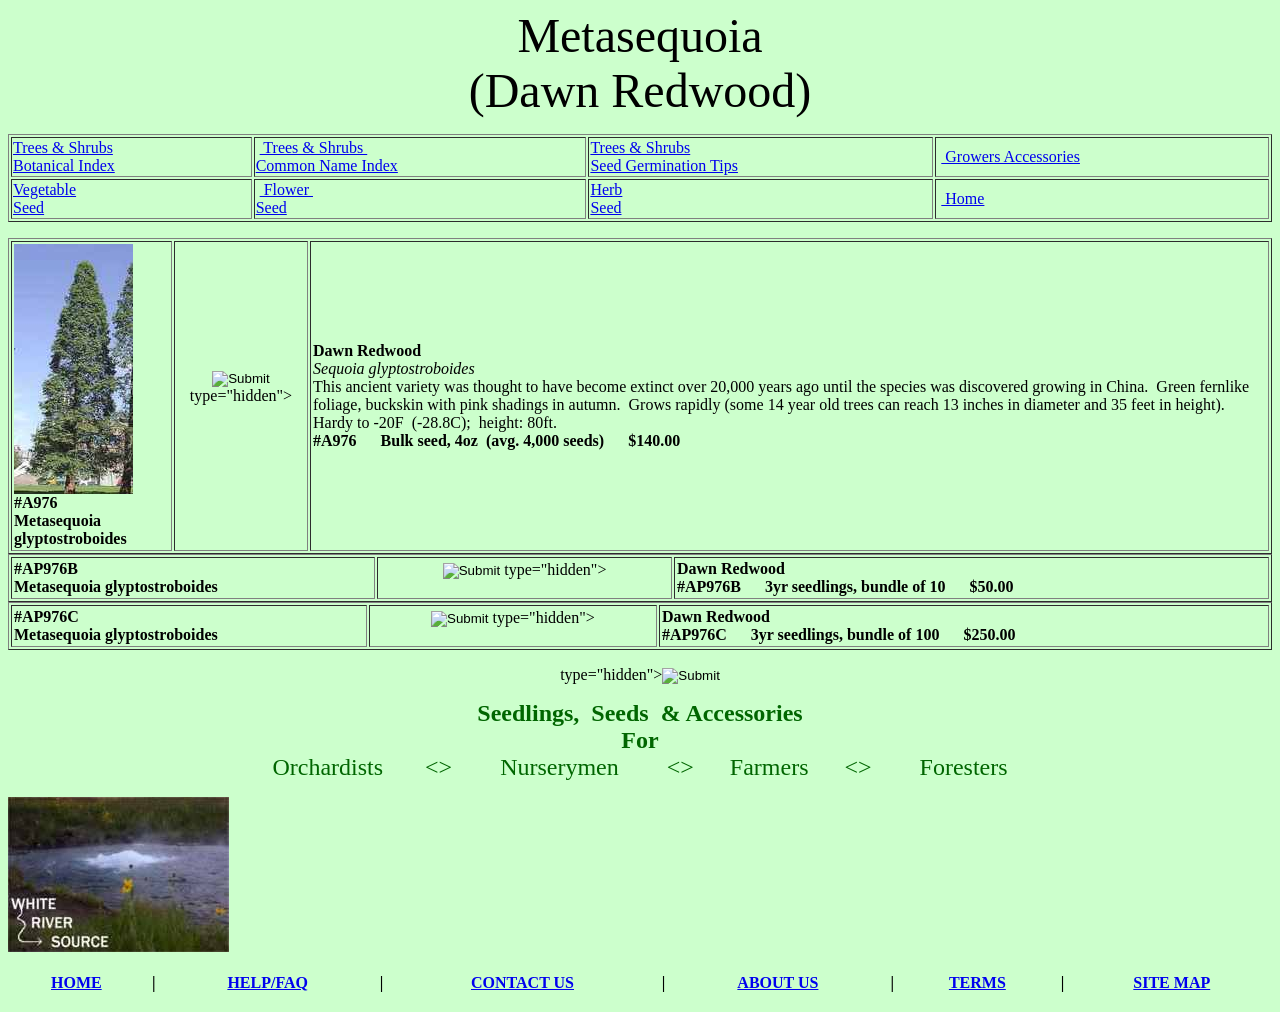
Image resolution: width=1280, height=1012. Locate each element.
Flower (286, 189)
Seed (28, 207)
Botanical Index (64, 165)
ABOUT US (777, 982)
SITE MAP (1171, 982)
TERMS (977, 982)
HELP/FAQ (267, 982)
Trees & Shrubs (63, 147)
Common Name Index (327, 165)
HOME (76, 982)
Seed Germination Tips (664, 165)
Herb (606, 189)
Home (962, 198)
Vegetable (44, 189)
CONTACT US (522, 982)
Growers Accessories (1010, 156)
